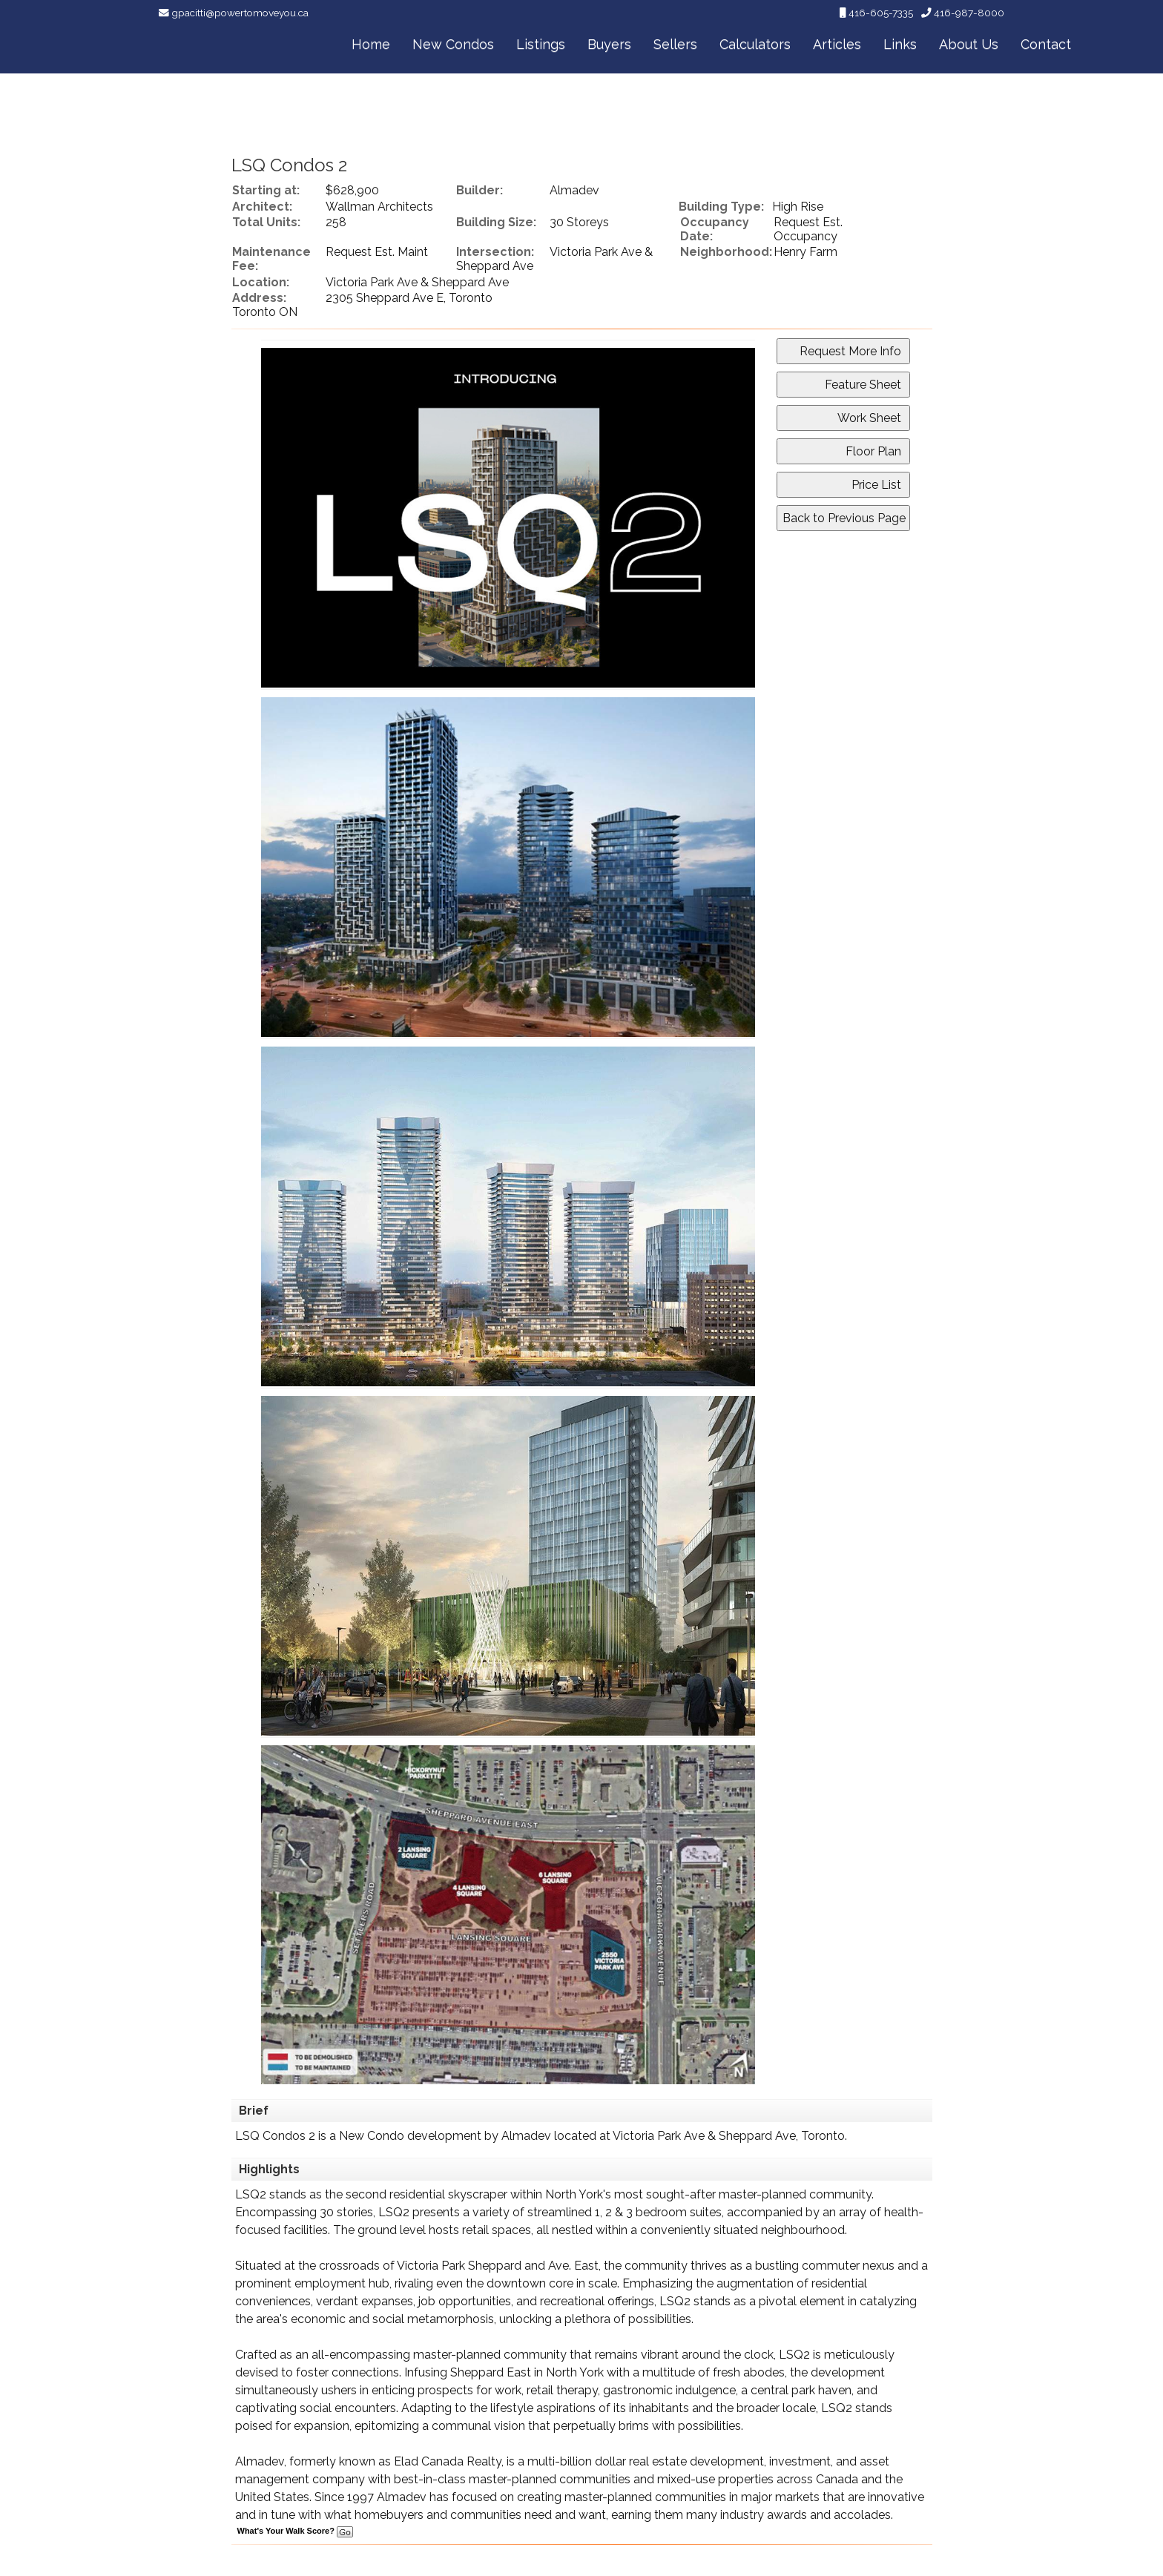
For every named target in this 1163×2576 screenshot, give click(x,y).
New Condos (453, 44)
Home (371, 44)
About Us (968, 44)
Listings (540, 44)
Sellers (675, 44)
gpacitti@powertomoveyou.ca (240, 13)
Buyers (609, 44)
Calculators (755, 44)
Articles (837, 44)
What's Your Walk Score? (295, 2530)
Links (900, 44)
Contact (1046, 44)
